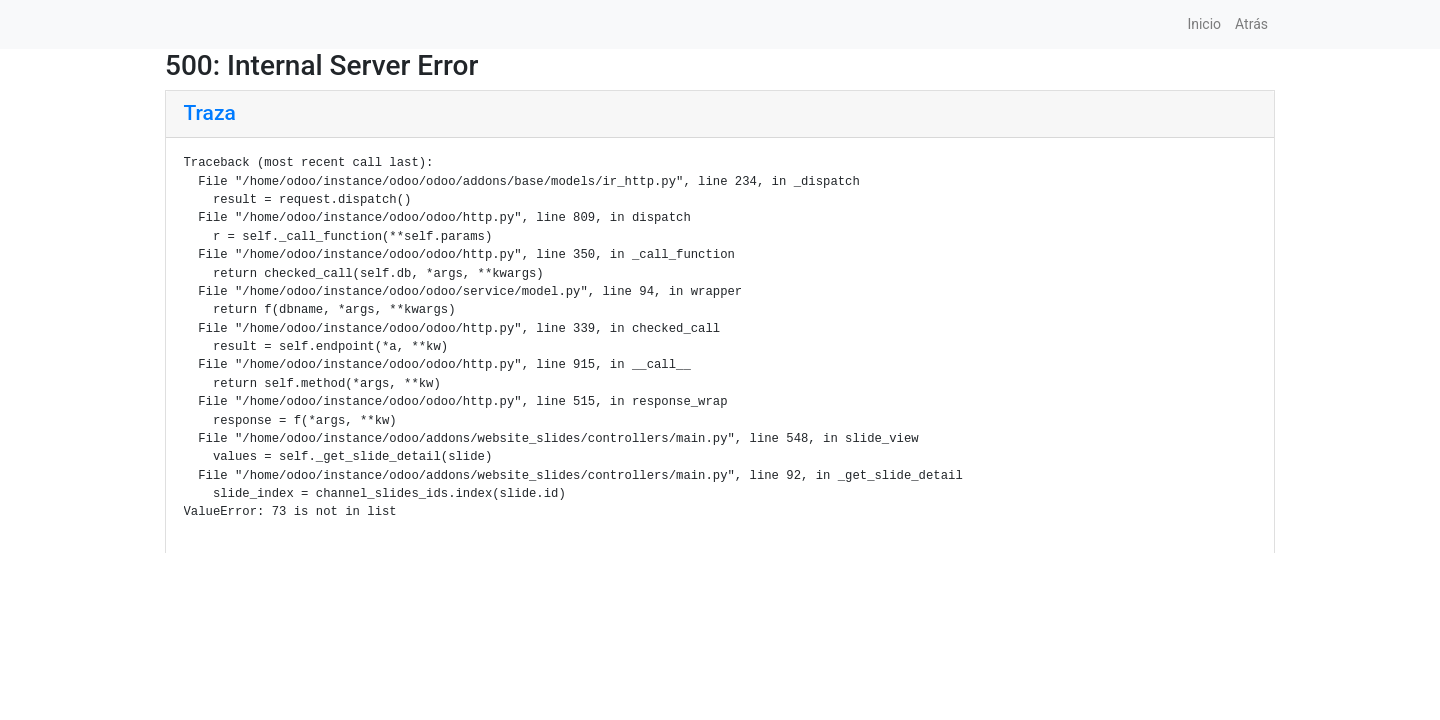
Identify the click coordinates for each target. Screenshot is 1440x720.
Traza (210, 113)
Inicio (1204, 24)
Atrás (1251, 24)
